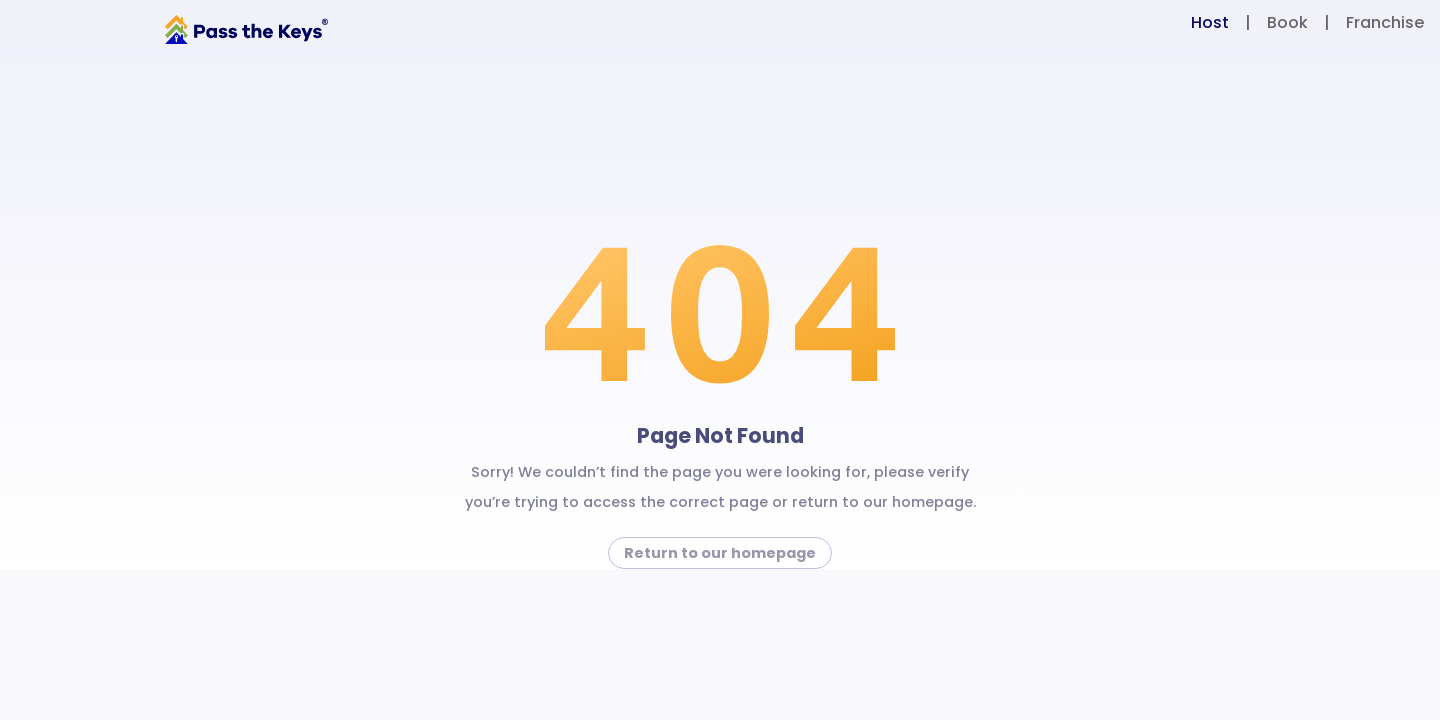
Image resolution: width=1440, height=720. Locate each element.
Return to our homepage (720, 553)
